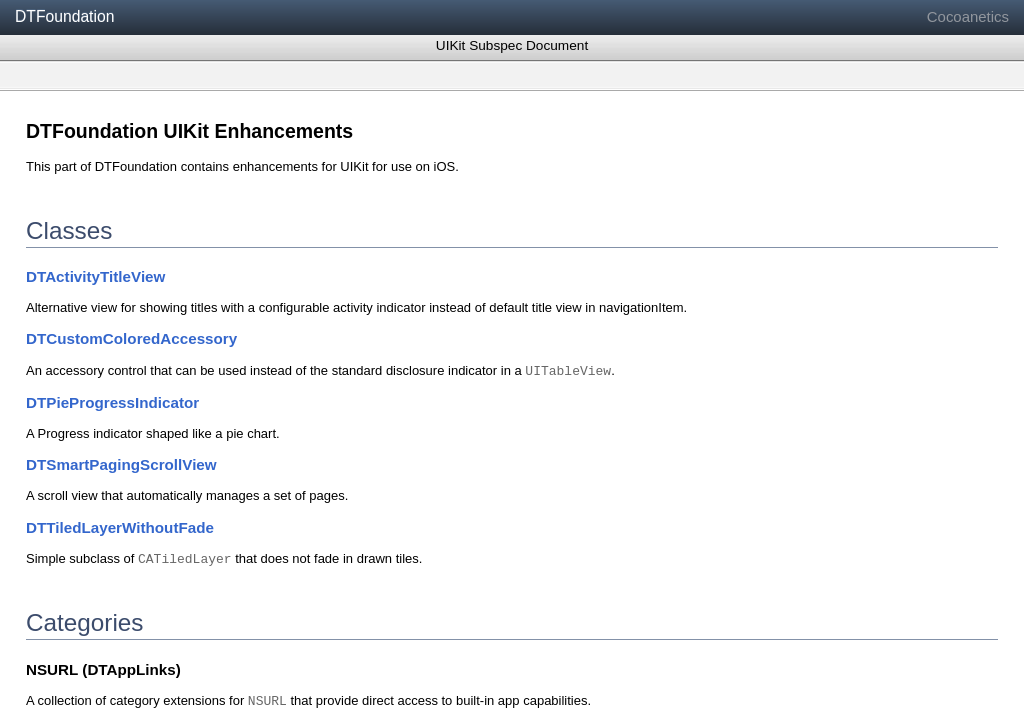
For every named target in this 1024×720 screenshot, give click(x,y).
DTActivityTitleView (95, 276)
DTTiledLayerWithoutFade (120, 527)
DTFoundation (64, 16)
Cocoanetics (968, 16)
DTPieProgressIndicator (112, 402)
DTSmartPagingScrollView (121, 464)
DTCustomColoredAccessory (131, 338)
